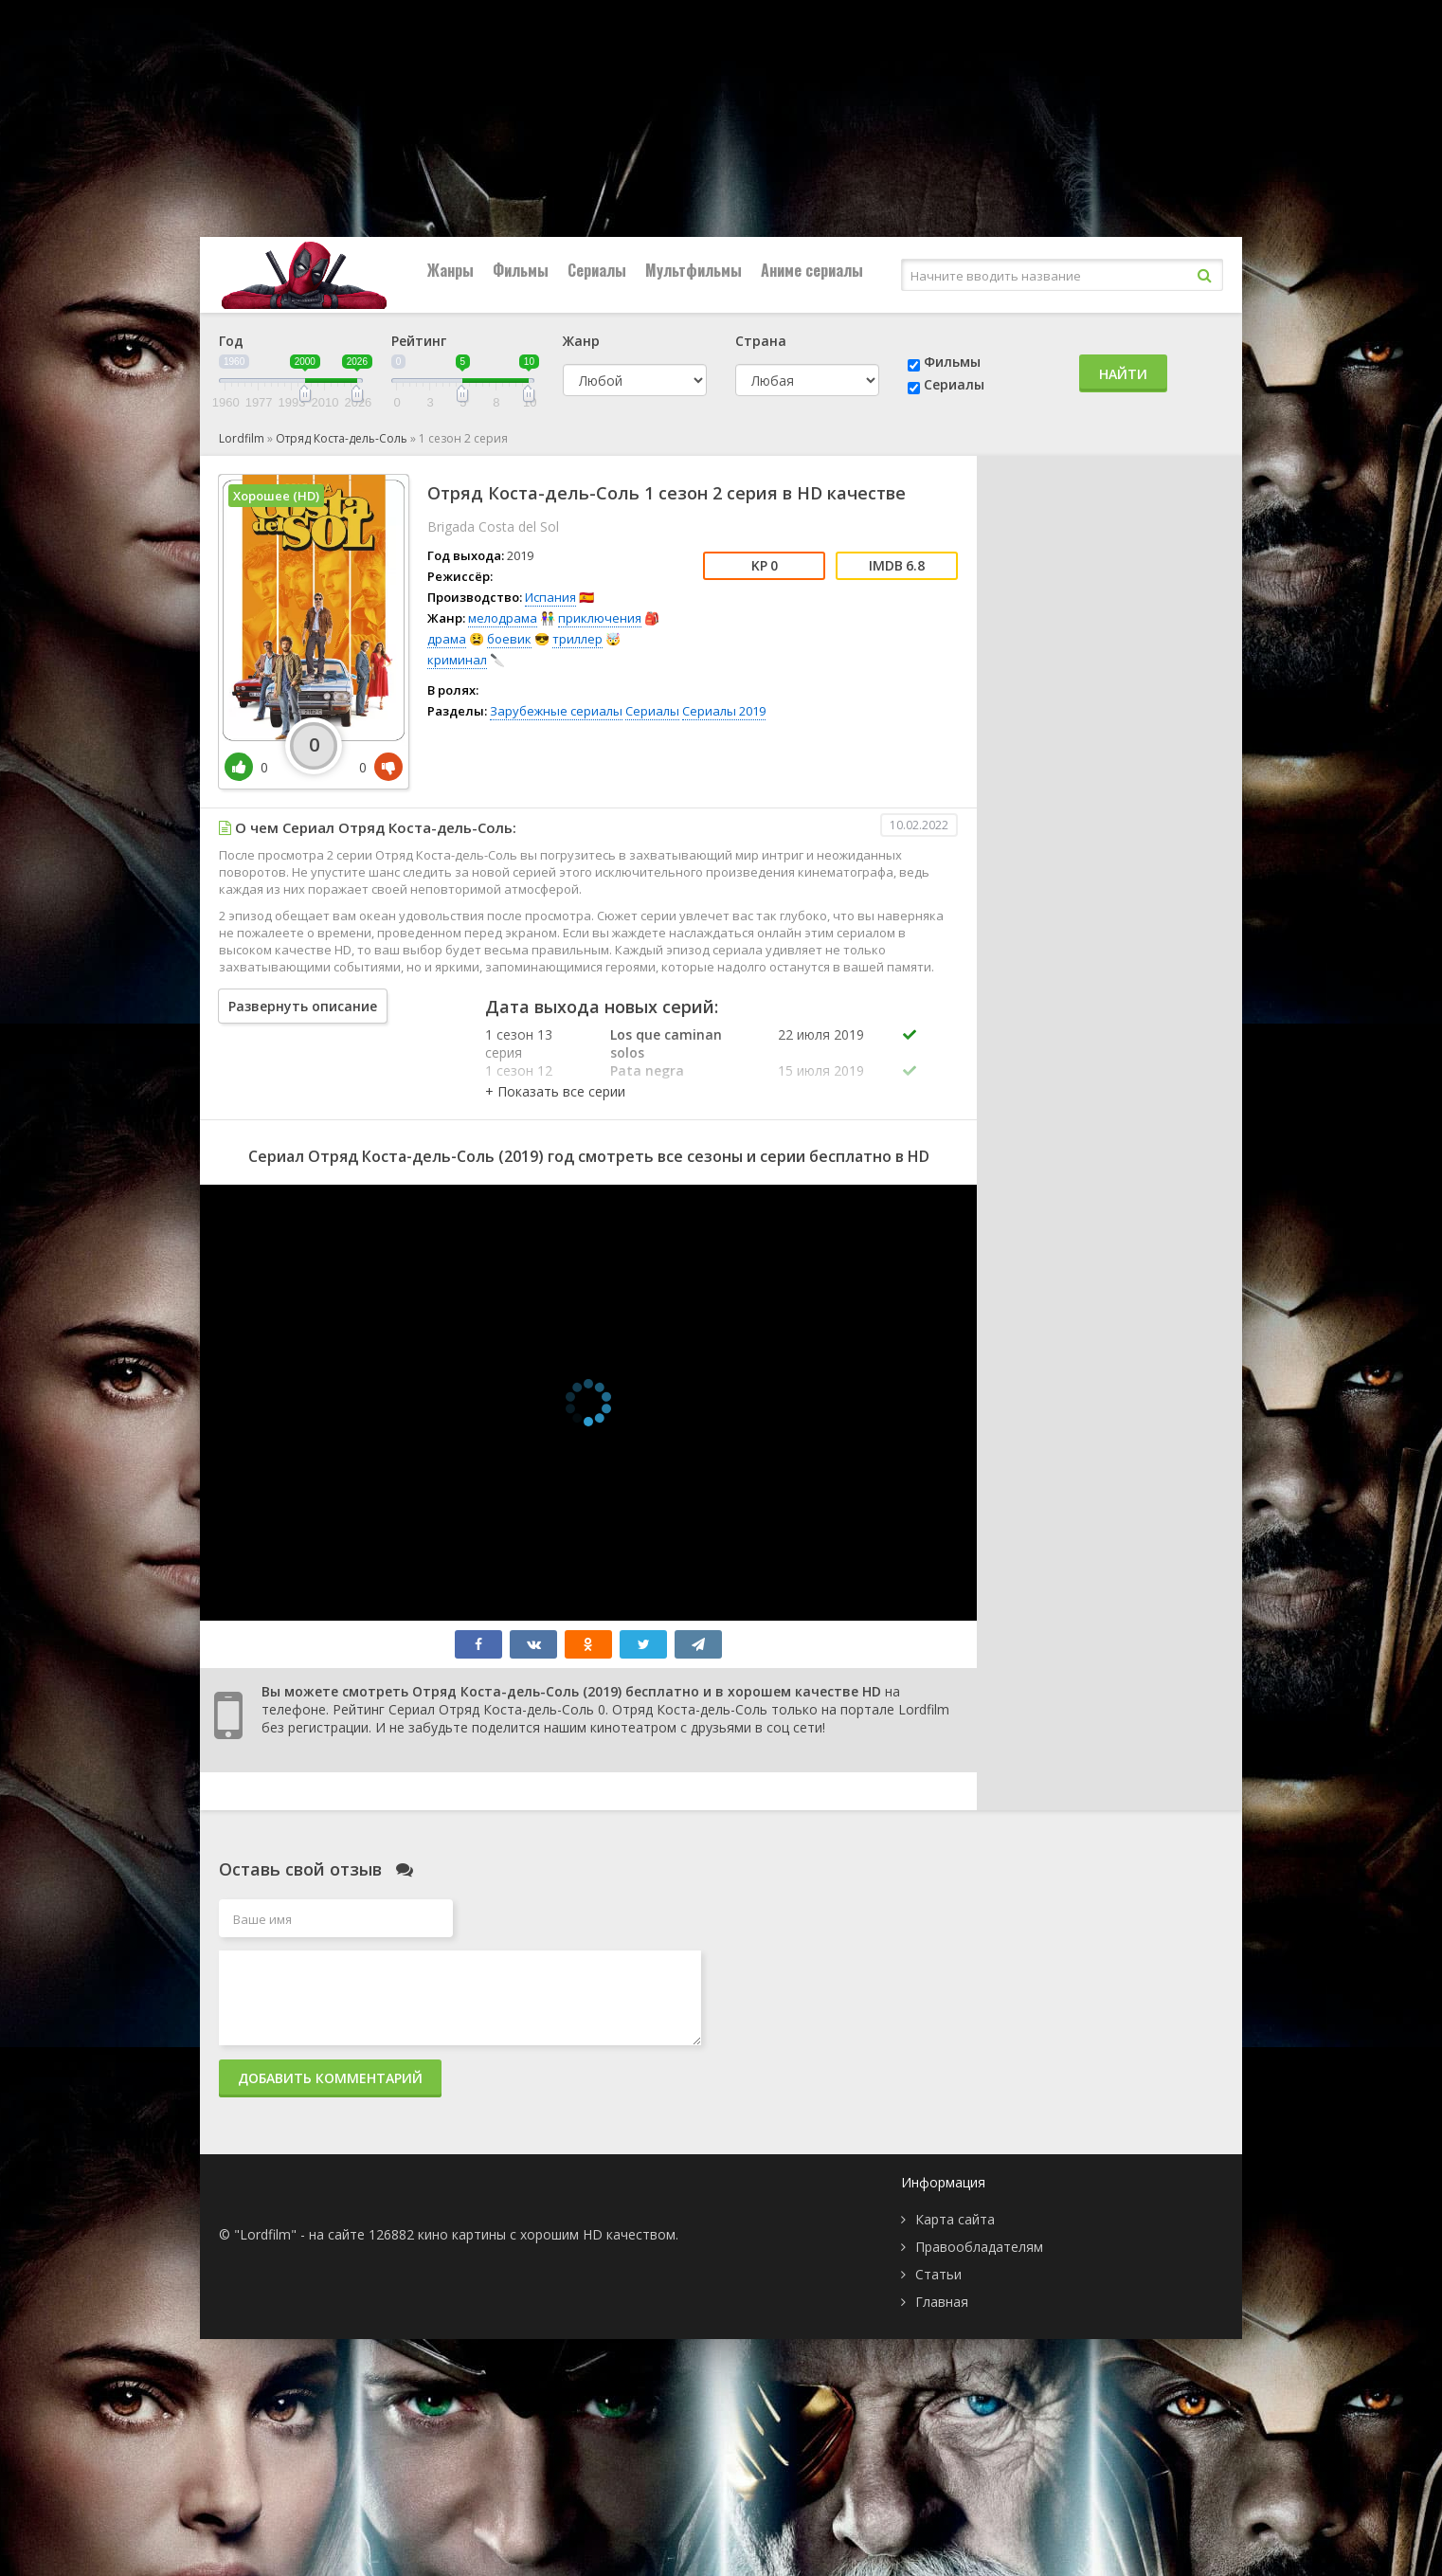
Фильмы (521, 270)
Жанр (581, 341)
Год (231, 341)
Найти (1123, 374)
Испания (550, 597)
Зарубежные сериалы (556, 710)
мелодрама (502, 617)
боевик (509, 638)
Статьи (938, 2274)
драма (446, 638)
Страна (760, 341)
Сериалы (597, 270)
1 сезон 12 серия (518, 1079)
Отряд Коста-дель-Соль (341, 438)
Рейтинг (418, 341)
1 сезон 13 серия (518, 1043)
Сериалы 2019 (724, 710)
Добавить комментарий (330, 2078)
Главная (941, 2302)
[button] (555, 1091)
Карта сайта (955, 2219)
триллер (577, 638)
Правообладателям (979, 2247)
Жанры (450, 270)
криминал (457, 659)
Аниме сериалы (812, 270)
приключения (599, 617)
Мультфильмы (693, 270)
